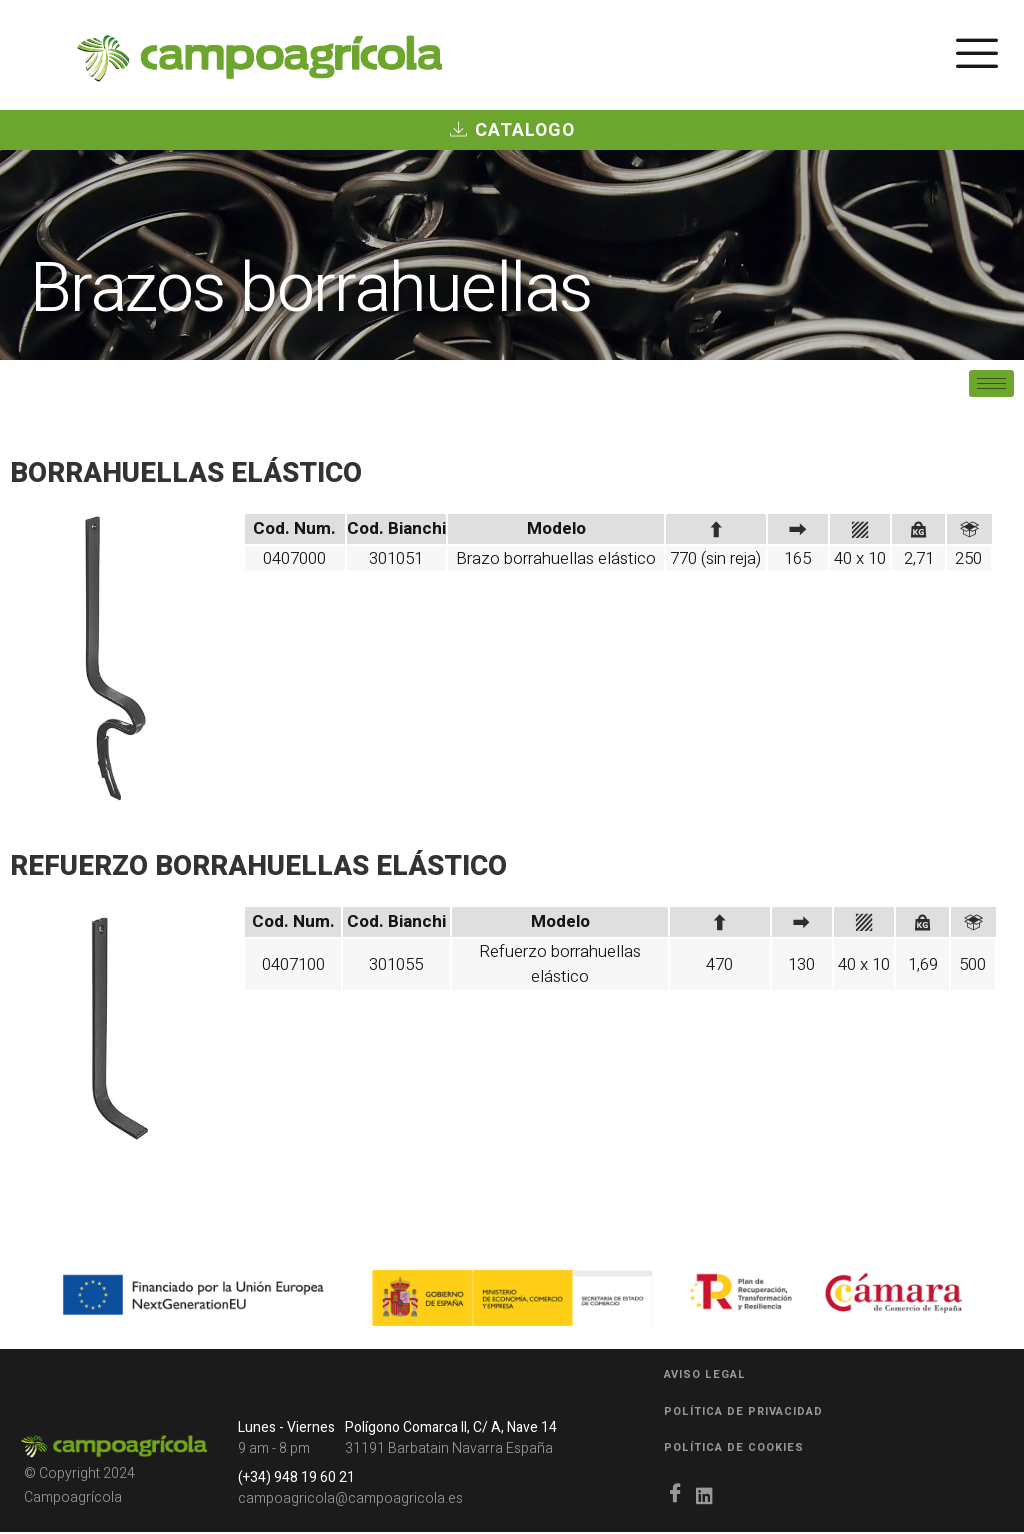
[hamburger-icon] (977, 58)
